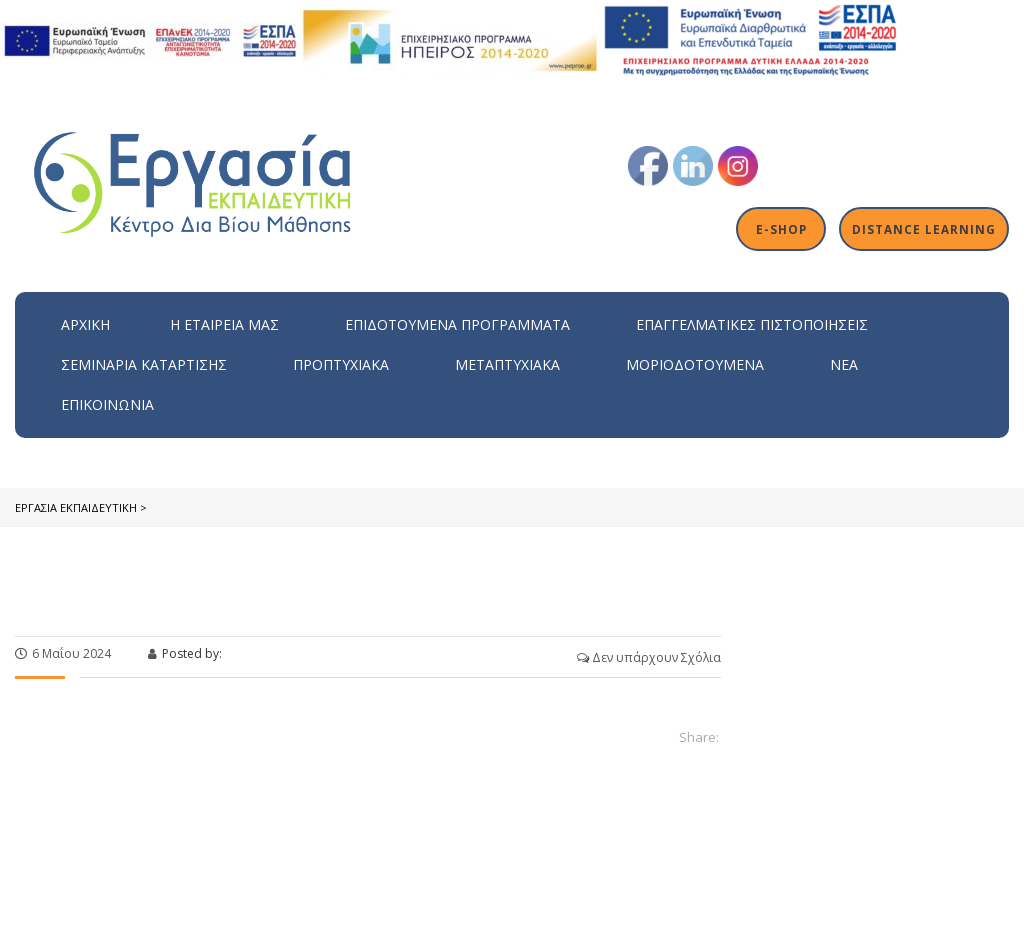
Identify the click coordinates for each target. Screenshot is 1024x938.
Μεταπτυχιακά (507, 364)
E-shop (781, 229)
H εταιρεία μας (224, 324)
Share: (699, 737)
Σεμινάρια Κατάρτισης (144, 364)
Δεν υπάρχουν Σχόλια (649, 657)
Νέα (844, 364)
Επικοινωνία (107, 404)
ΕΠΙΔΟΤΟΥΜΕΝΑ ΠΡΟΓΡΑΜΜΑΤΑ (457, 324)
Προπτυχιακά (341, 364)
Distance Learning (924, 229)
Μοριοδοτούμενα (695, 364)
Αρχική (85, 324)
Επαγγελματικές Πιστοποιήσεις (752, 324)
